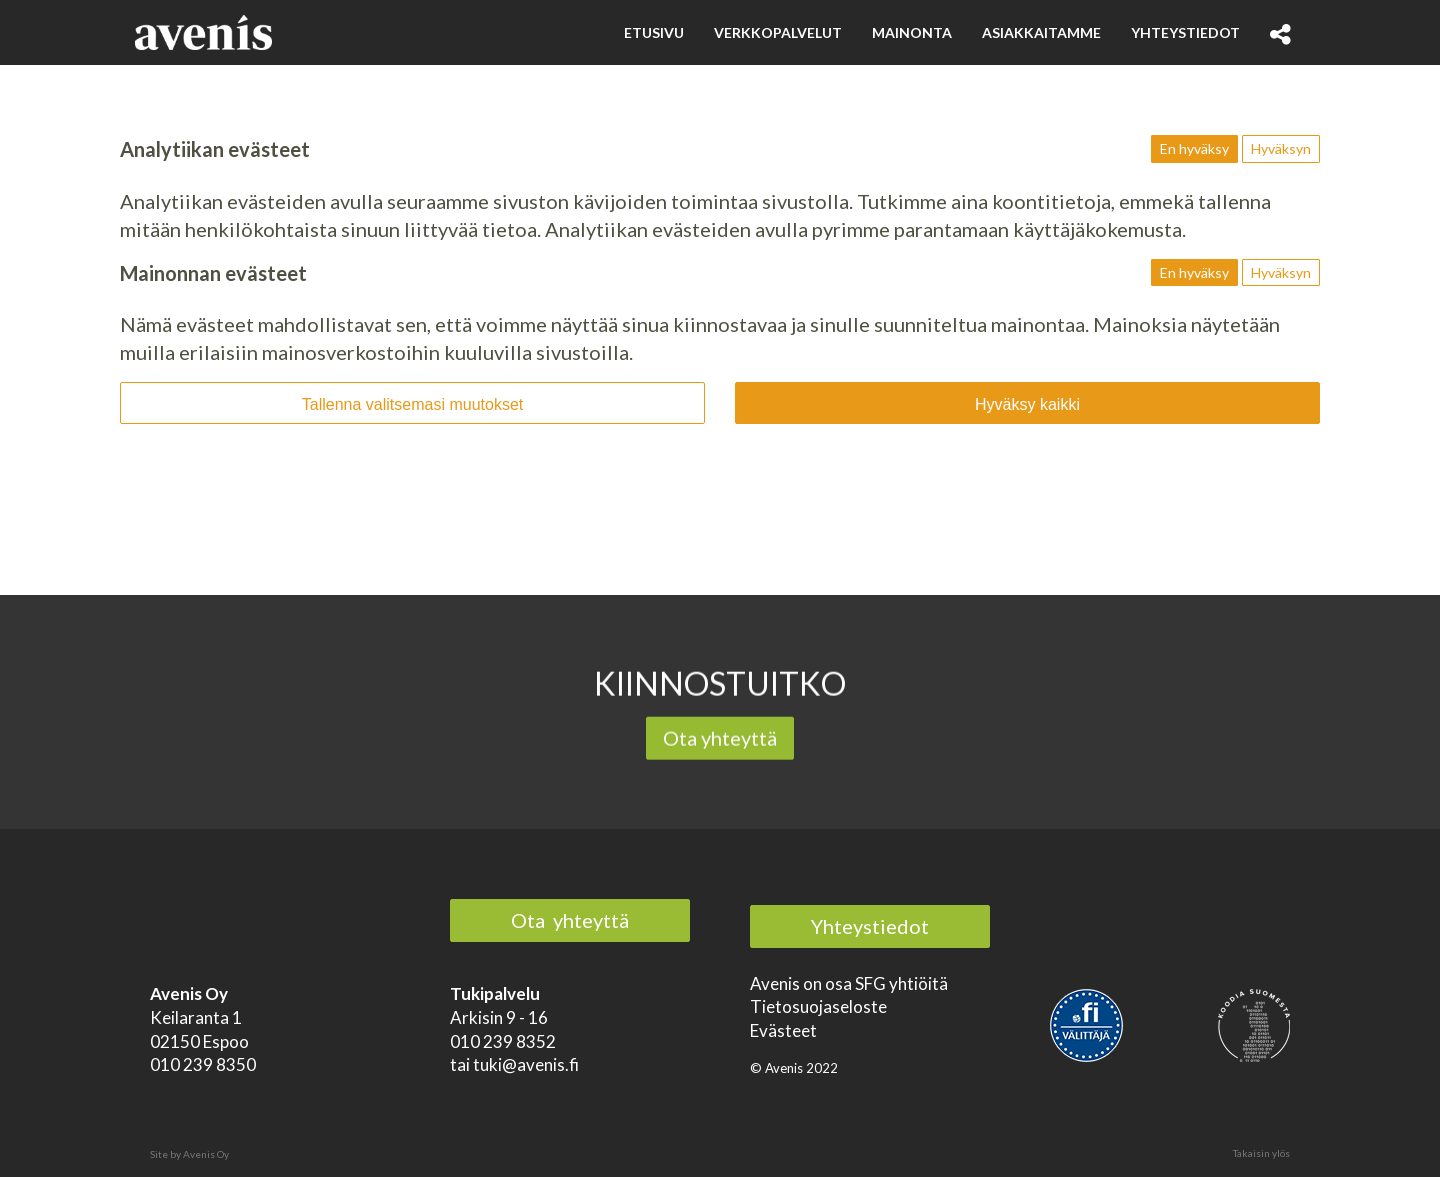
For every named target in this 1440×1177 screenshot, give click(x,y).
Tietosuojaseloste (818, 1006)
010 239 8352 (503, 1041)
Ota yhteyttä (720, 740)
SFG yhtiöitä (901, 983)
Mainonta (912, 32)
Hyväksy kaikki (1027, 404)
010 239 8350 (203, 1064)
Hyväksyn (1281, 148)
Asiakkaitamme (1041, 32)
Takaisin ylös (1261, 1153)
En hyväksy (1194, 148)
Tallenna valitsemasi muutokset (412, 404)
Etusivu (654, 32)
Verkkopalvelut (778, 32)
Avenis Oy (206, 1154)
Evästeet (783, 1030)
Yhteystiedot (1185, 32)
